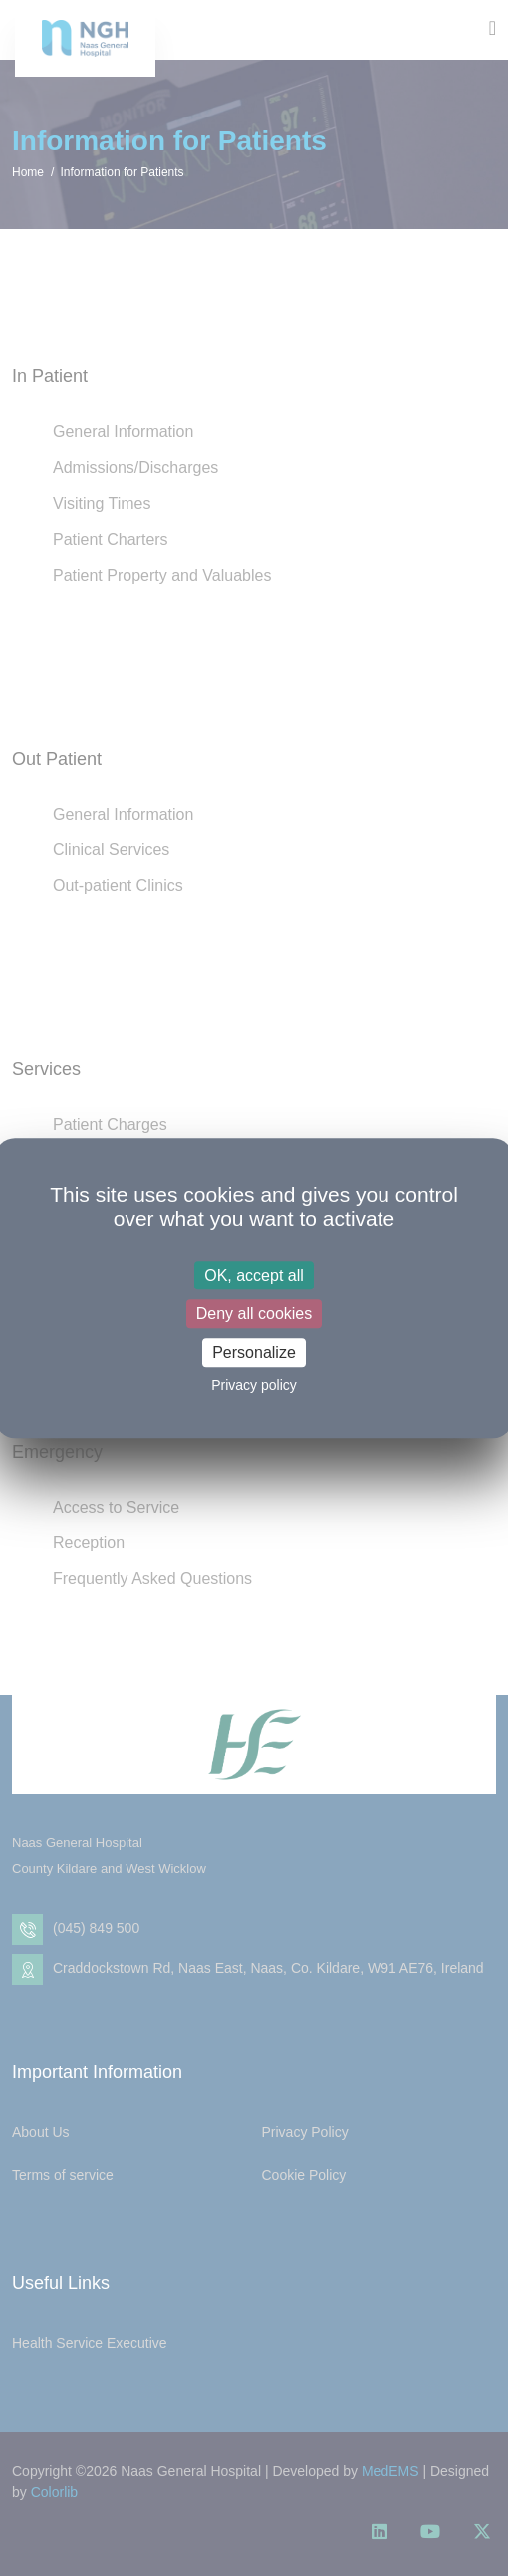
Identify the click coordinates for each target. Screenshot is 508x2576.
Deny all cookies (254, 1313)
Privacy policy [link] (254, 1385)
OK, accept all (254, 1275)
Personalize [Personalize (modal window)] (254, 1352)
